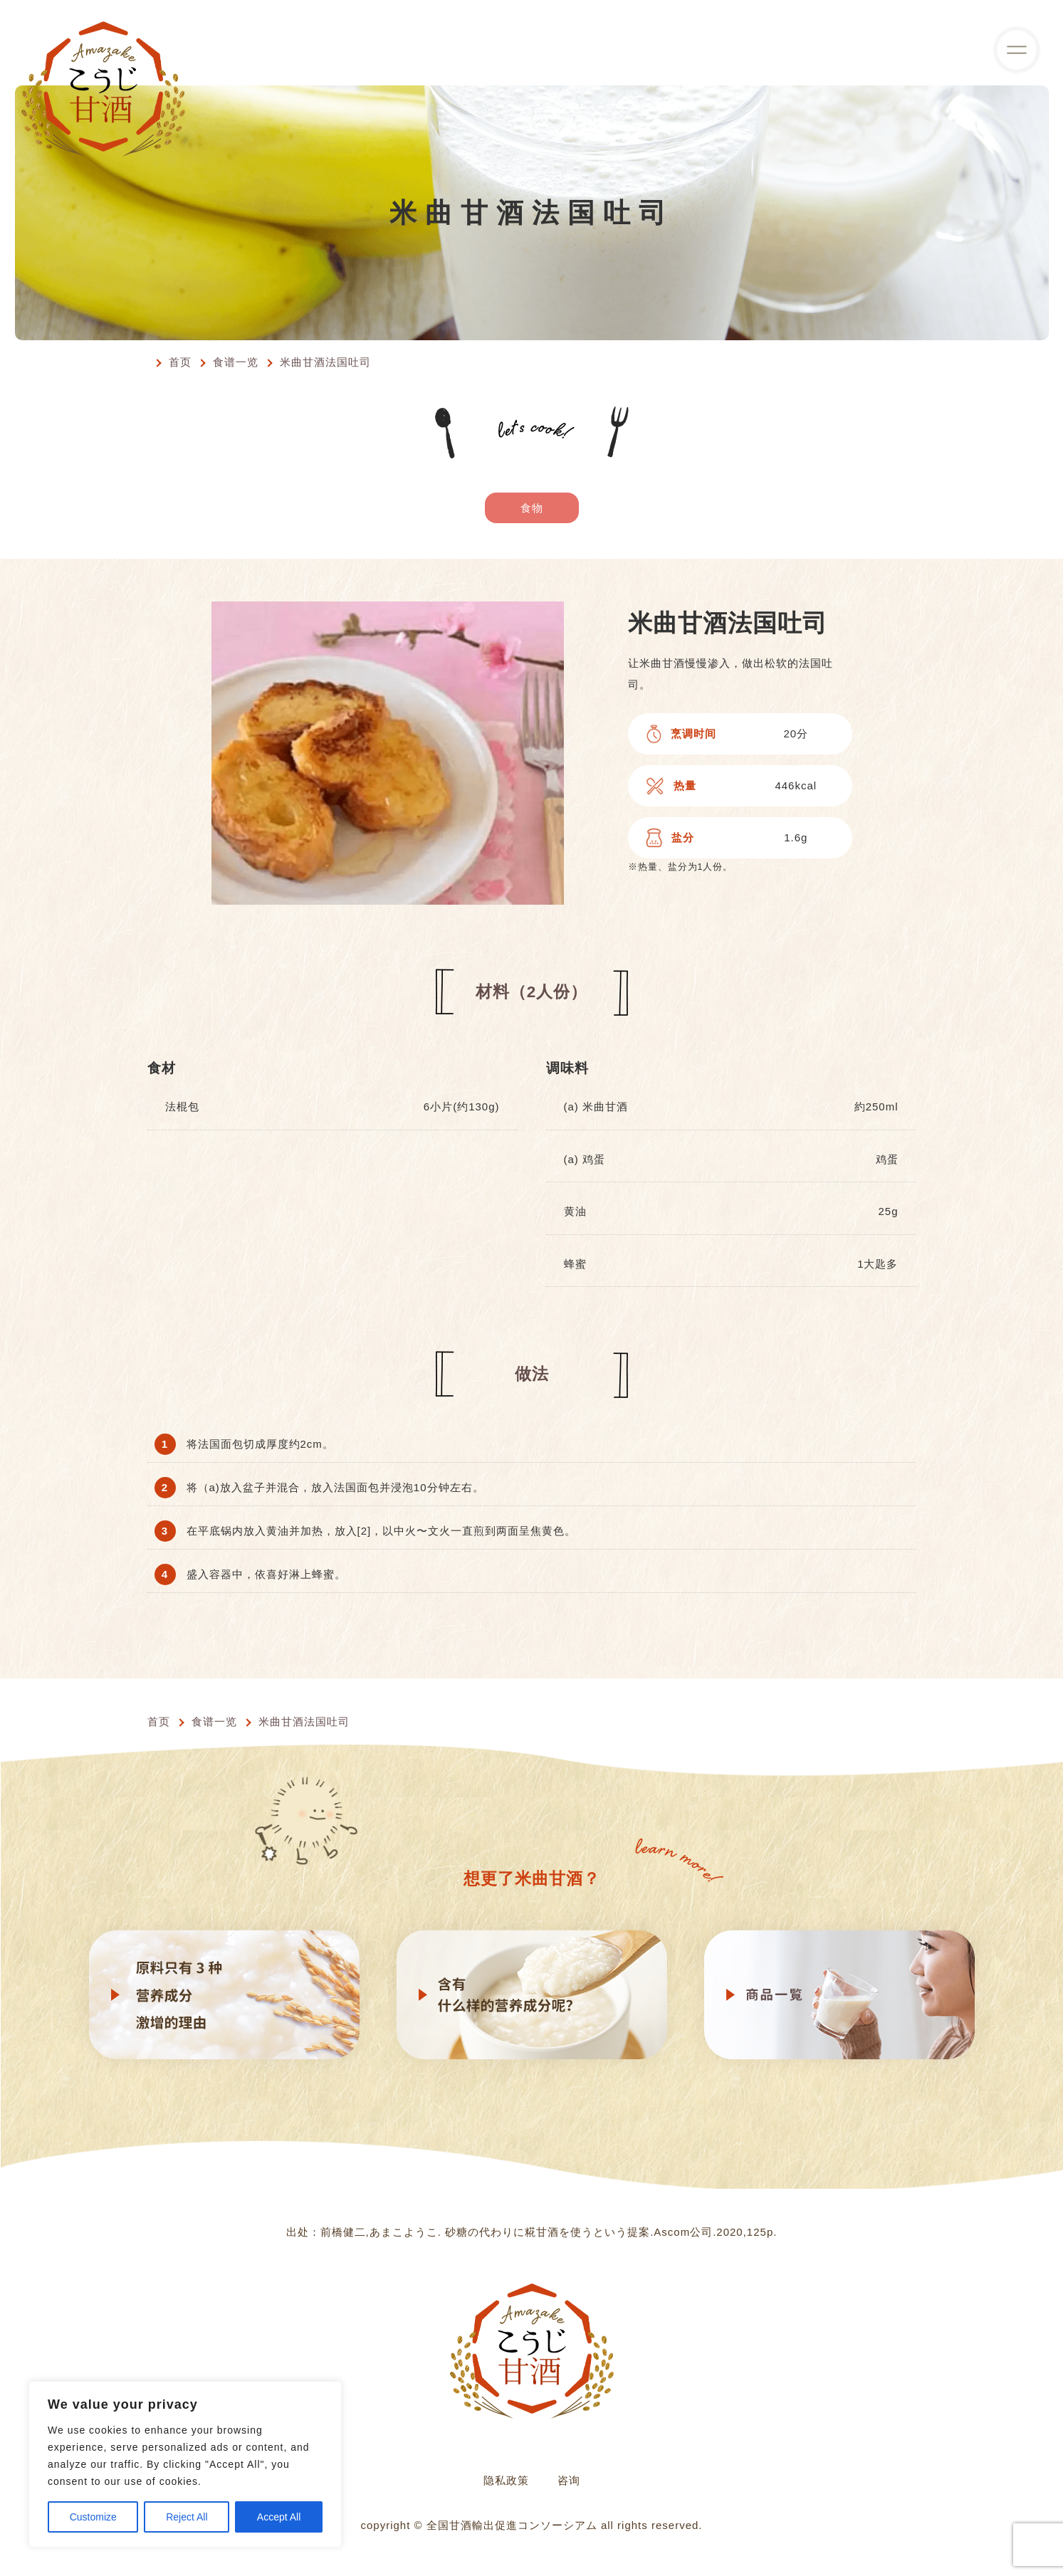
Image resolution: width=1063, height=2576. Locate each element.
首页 (180, 362)
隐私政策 (506, 2480)
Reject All (186, 2517)
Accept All (278, 2517)
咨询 (568, 2480)
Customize (93, 2517)
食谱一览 (235, 362)
